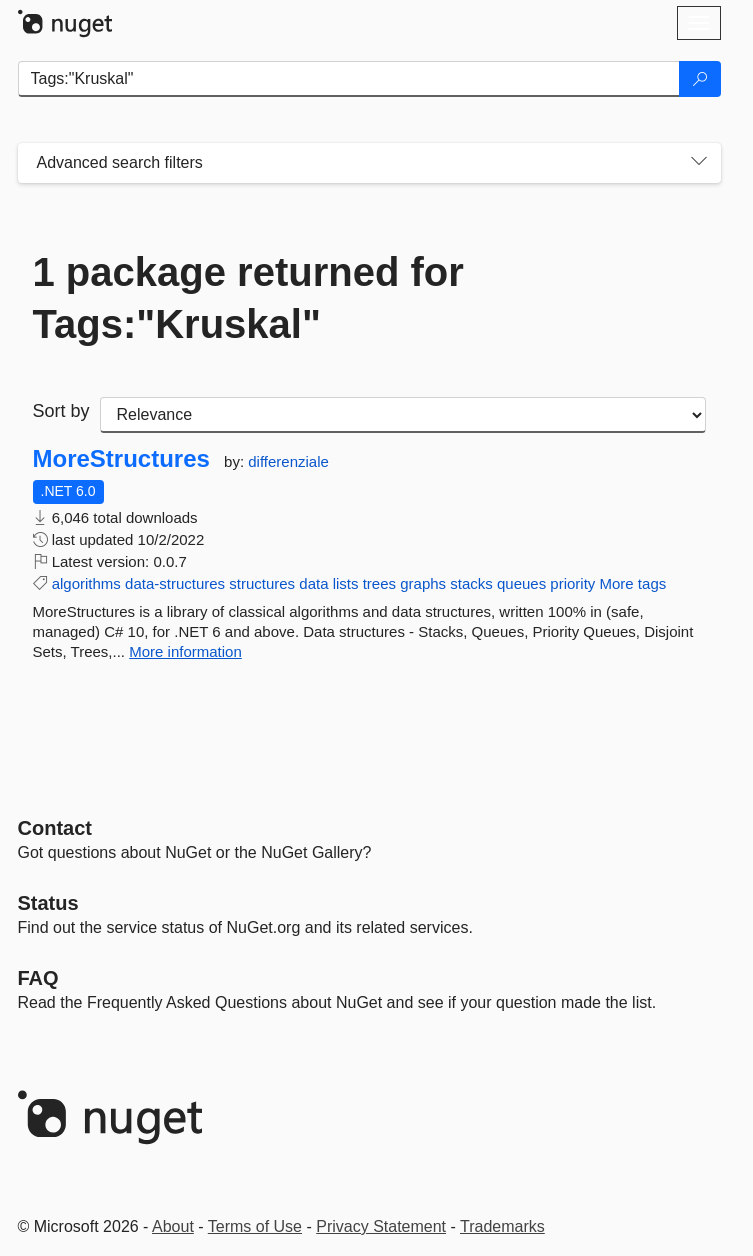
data (313, 583)
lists (346, 583)
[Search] (700, 79)
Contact (55, 828)
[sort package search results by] (403, 415)
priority (572, 583)
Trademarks (502, 1226)
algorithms (86, 583)
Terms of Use (255, 1226)
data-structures (175, 583)
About (173, 1226)
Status (48, 903)
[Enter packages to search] (349, 79)
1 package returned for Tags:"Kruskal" (248, 298)
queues (521, 583)
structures (262, 583)
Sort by (61, 411)
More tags (633, 583)
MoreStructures (121, 459)
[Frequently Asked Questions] (38, 978)
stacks (471, 583)
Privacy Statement (381, 1226)
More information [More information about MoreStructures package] (185, 651)
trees (379, 583)
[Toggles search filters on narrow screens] (699, 163)
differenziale (288, 461)
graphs (423, 583)
